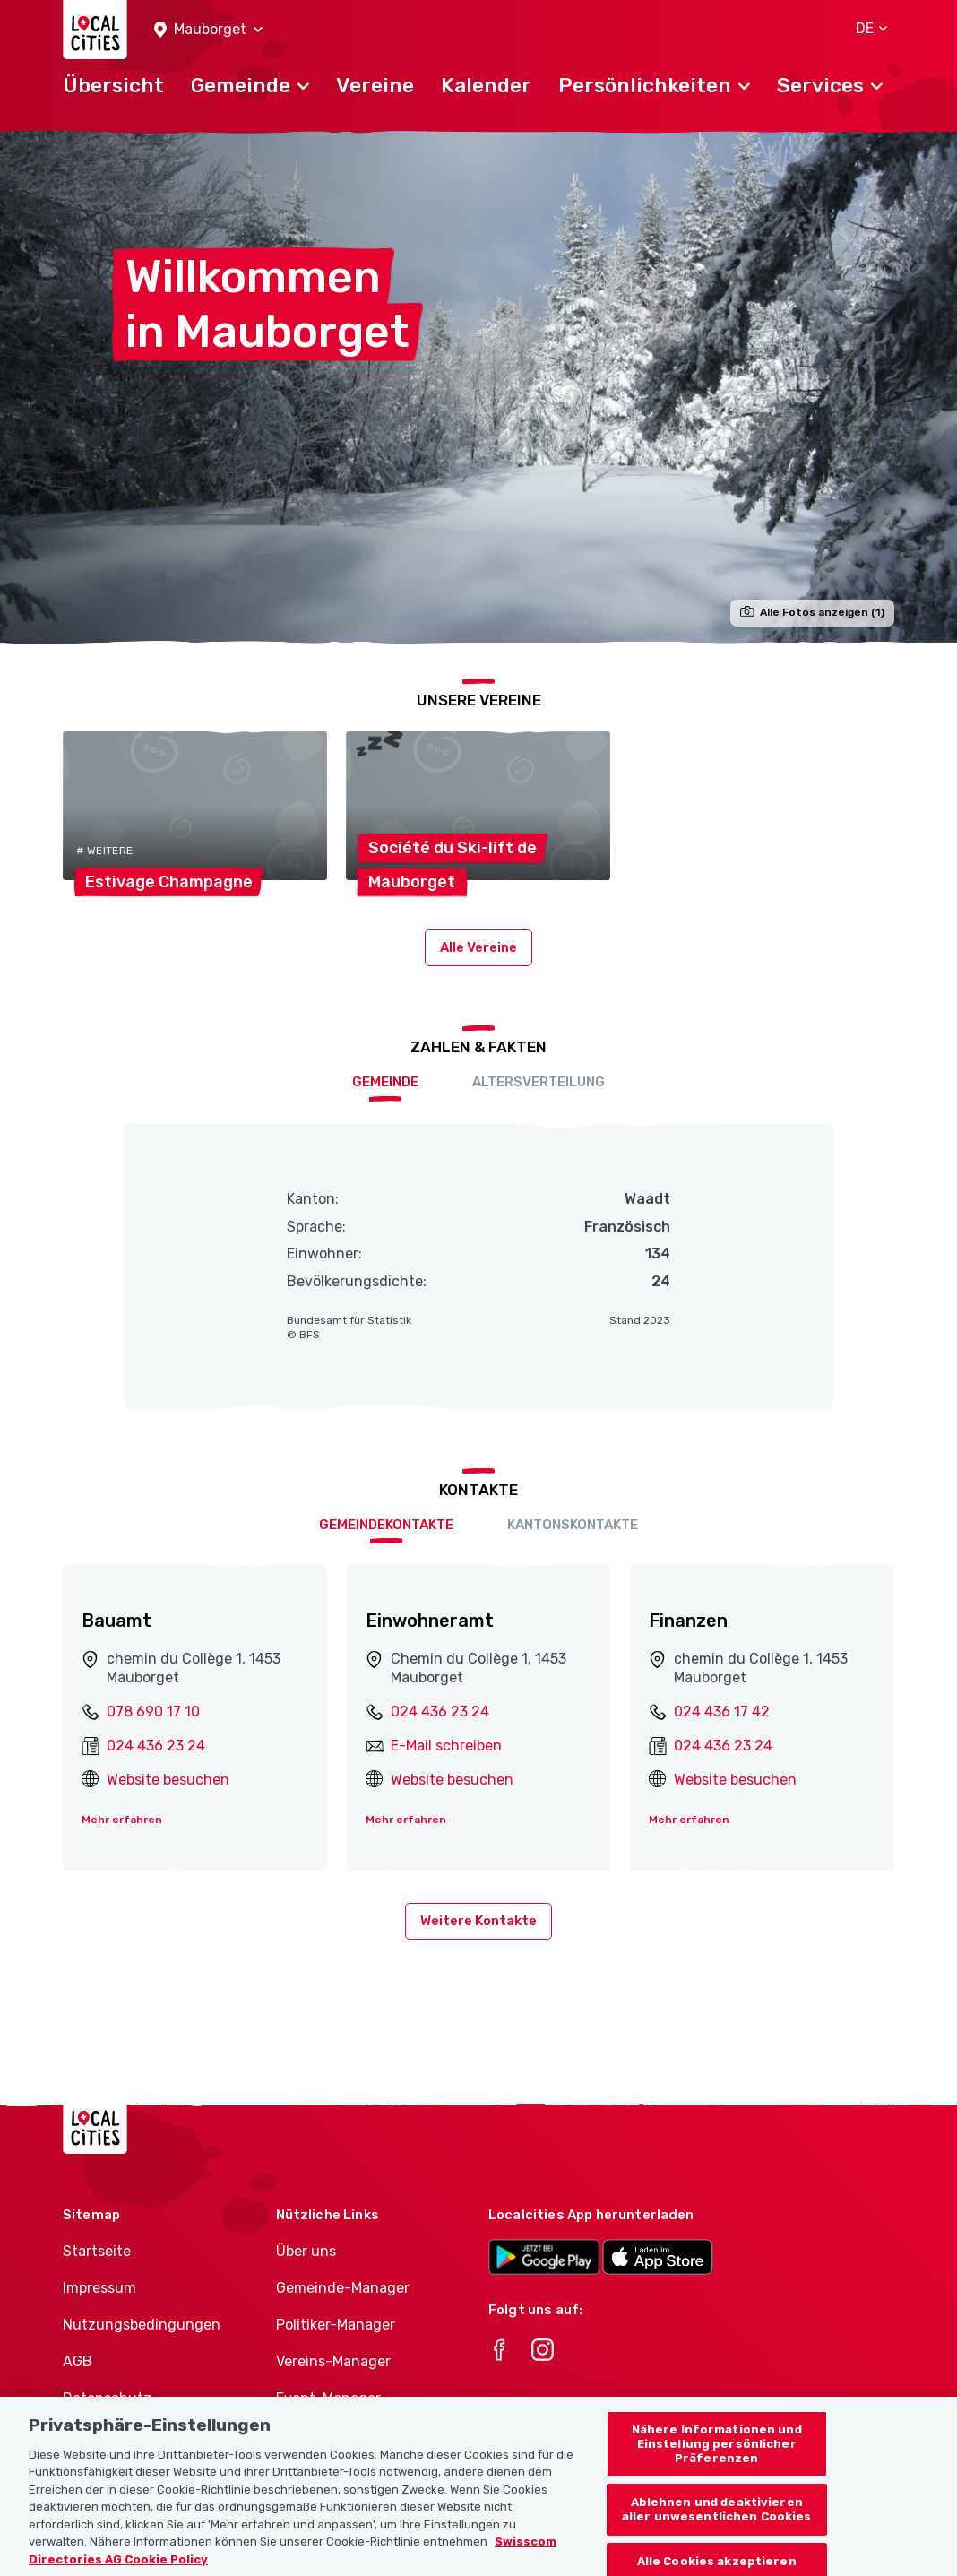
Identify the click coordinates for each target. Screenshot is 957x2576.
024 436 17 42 (722, 1711)
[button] (208, 30)
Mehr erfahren (122, 1819)
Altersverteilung (538, 1082)
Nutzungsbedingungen (141, 2324)
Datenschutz (107, 2398)
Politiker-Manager (335, 2324)
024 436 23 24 (156, 1745)
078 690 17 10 (153, 1711)
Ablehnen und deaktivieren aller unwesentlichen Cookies (717, 2523)
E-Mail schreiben (446, 1745)
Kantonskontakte (572, 1525)
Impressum (99, 2287)
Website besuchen (168, 1779)
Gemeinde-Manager (343, 2287)
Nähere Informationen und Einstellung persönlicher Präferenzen (717, 2457)
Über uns (306, 2251)
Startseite (97, 2251)
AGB (77, 2361)
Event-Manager (328, 2398)
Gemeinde (385, 1082)
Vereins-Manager (333, 2361)
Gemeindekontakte (386, 1525)
